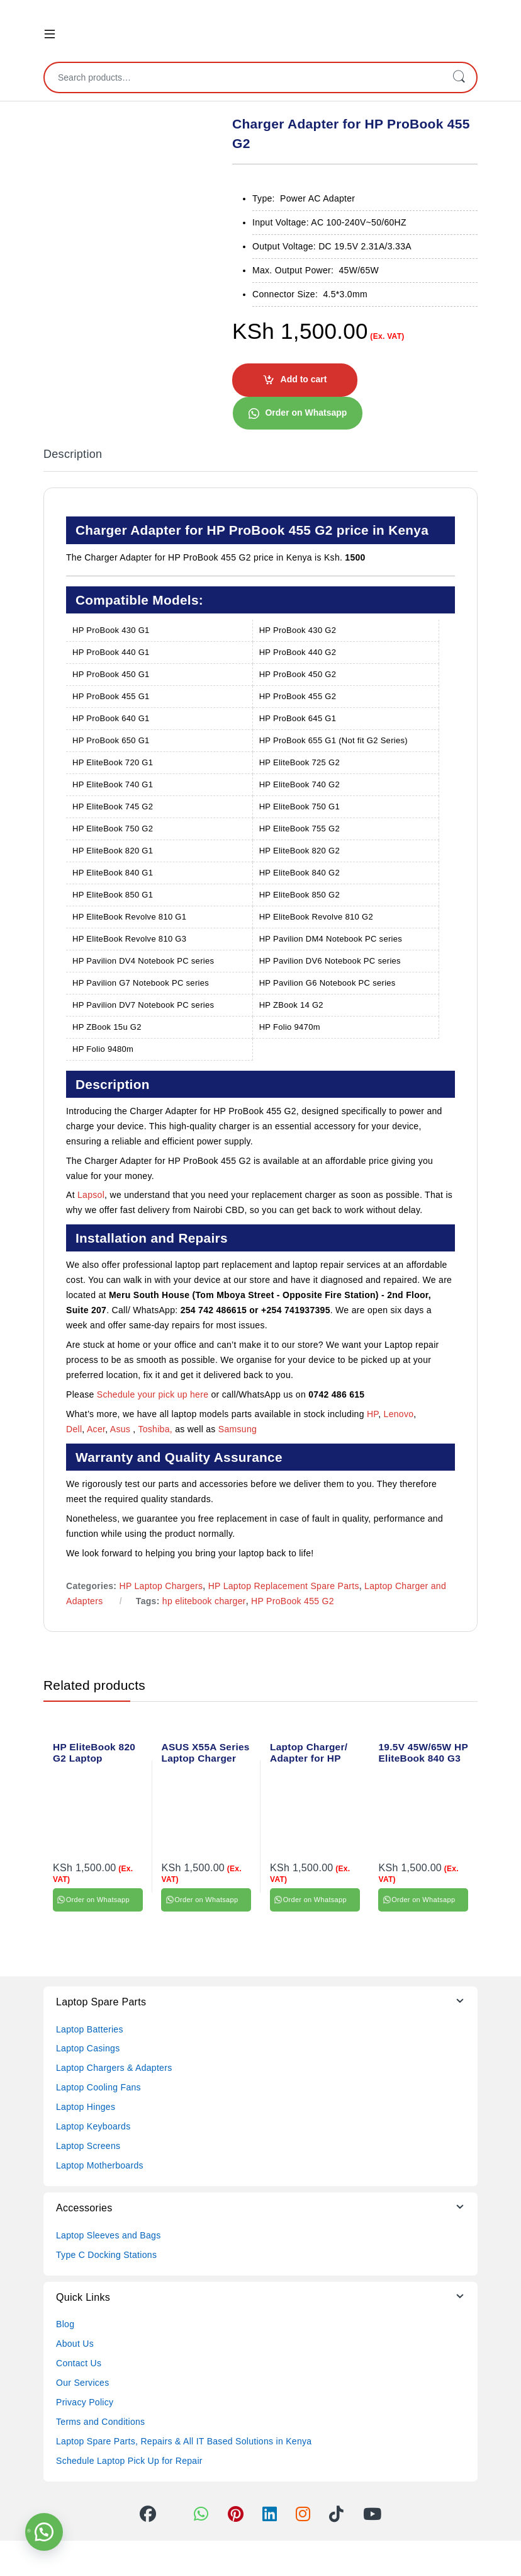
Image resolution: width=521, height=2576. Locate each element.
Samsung (238, 1429)
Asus (121, 1429)
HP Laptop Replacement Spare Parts (283, 1586)
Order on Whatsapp (306, 412)
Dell (74, 1429)
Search (458, 77)
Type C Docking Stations (106, 2255)
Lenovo (399, 1414)
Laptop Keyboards (93, 2126)
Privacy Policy (84, 2402)
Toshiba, (155, 1429)
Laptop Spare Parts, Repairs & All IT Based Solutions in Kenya (183, 2441)
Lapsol (90, 1195)
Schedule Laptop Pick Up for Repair (129, 2461)
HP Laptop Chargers (161, 1586)
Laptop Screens (88, 2146)
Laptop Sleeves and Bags (108, 2235)
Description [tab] (72, 454)
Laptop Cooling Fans (98, 2087)
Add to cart (304, 379)
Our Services (82, 2383)
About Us (75, 2344)
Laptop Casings (88, 2048)
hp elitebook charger (204, 1601)
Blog (65, 2324)
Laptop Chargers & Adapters (114, 2068)
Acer (96, 1429)
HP (372, 1414)
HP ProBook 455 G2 (292, 1601)
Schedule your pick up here (152, 1394)
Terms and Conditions (100, 2422)
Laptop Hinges (85, 2107)
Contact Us (78, 2363)
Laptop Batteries (89, 2029)
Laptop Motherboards (99, 2165)
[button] (297, 412)
